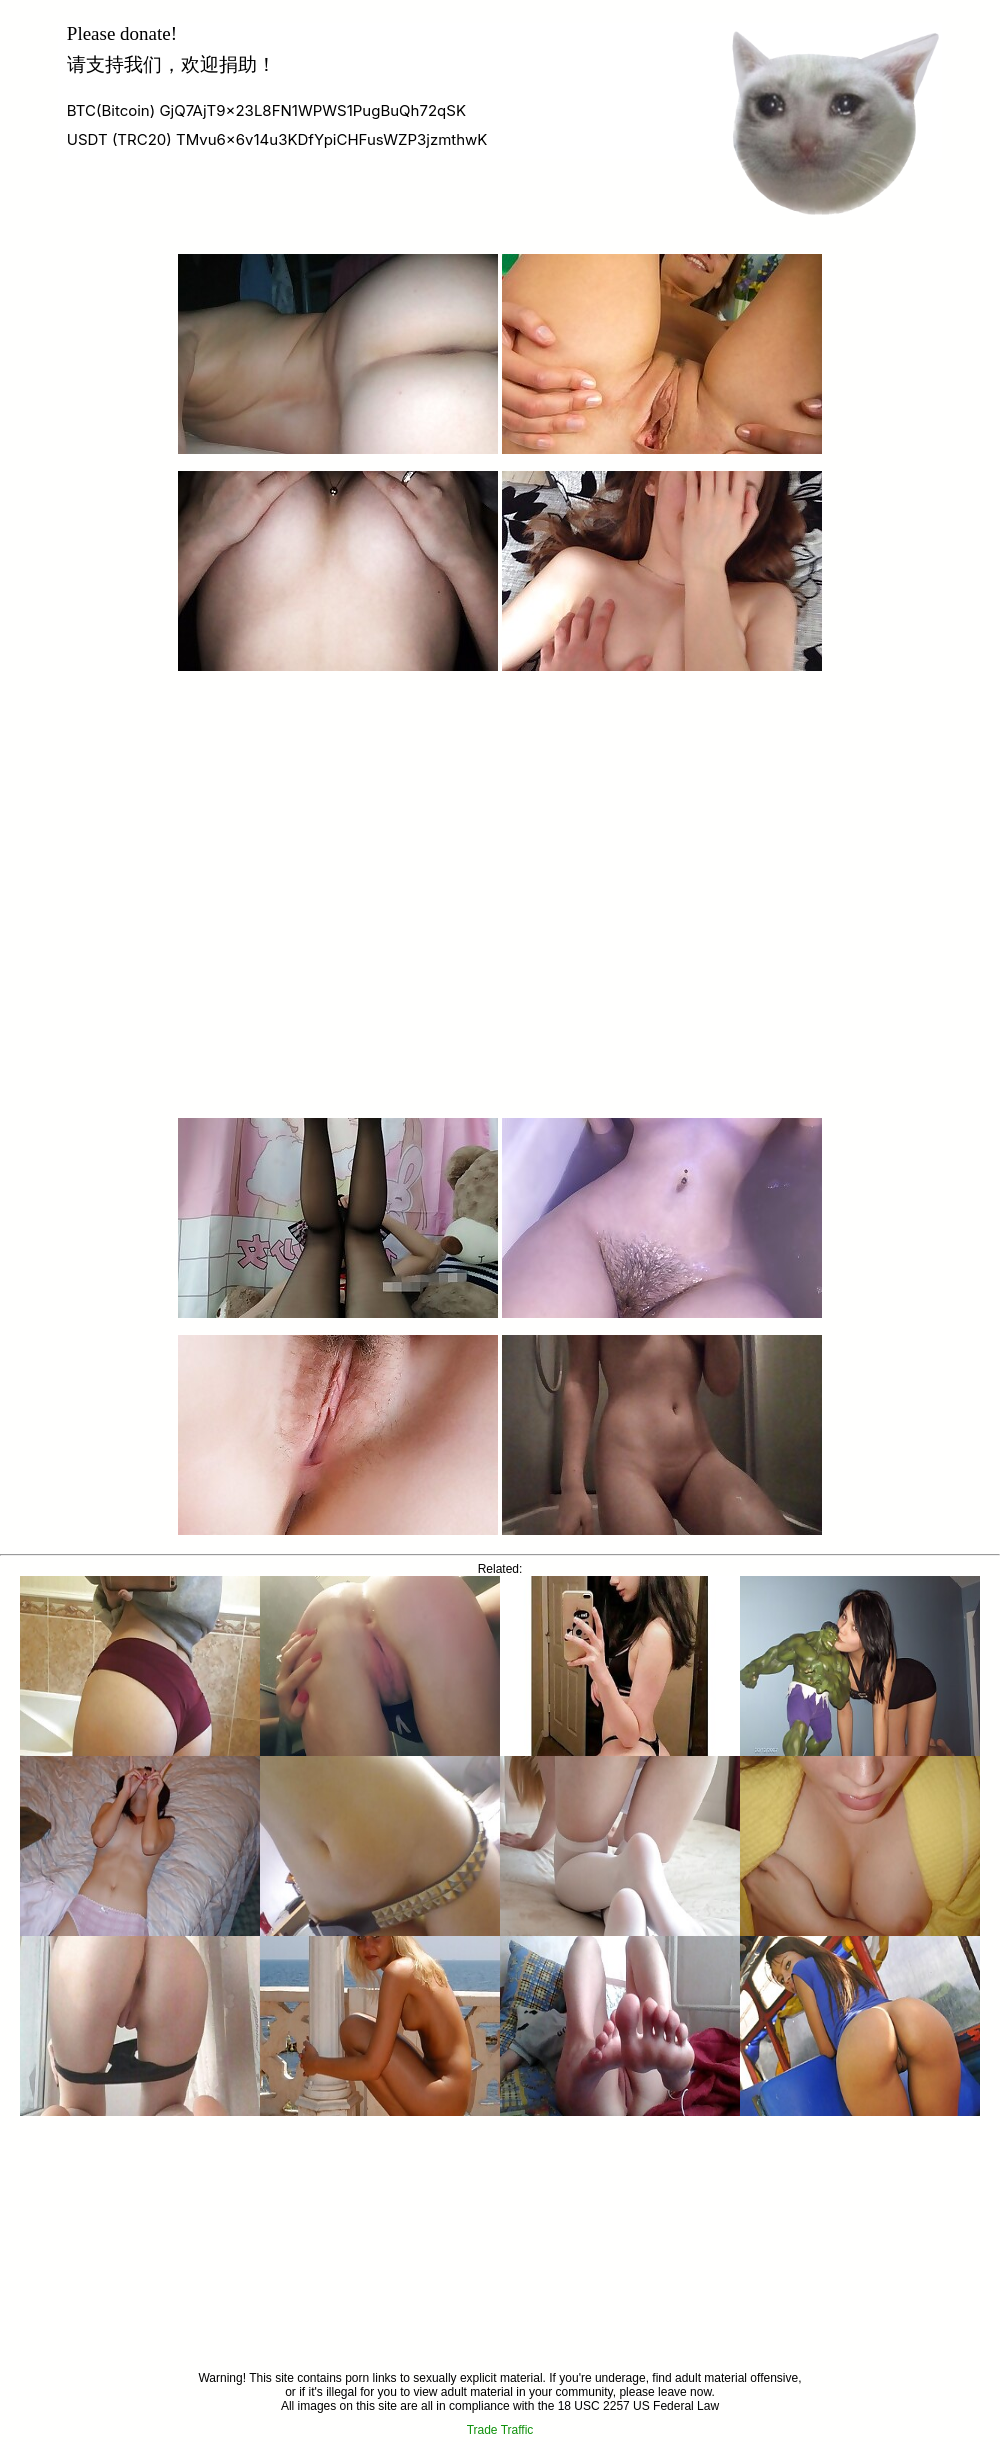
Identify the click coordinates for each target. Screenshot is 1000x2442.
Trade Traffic (500, 2430)
